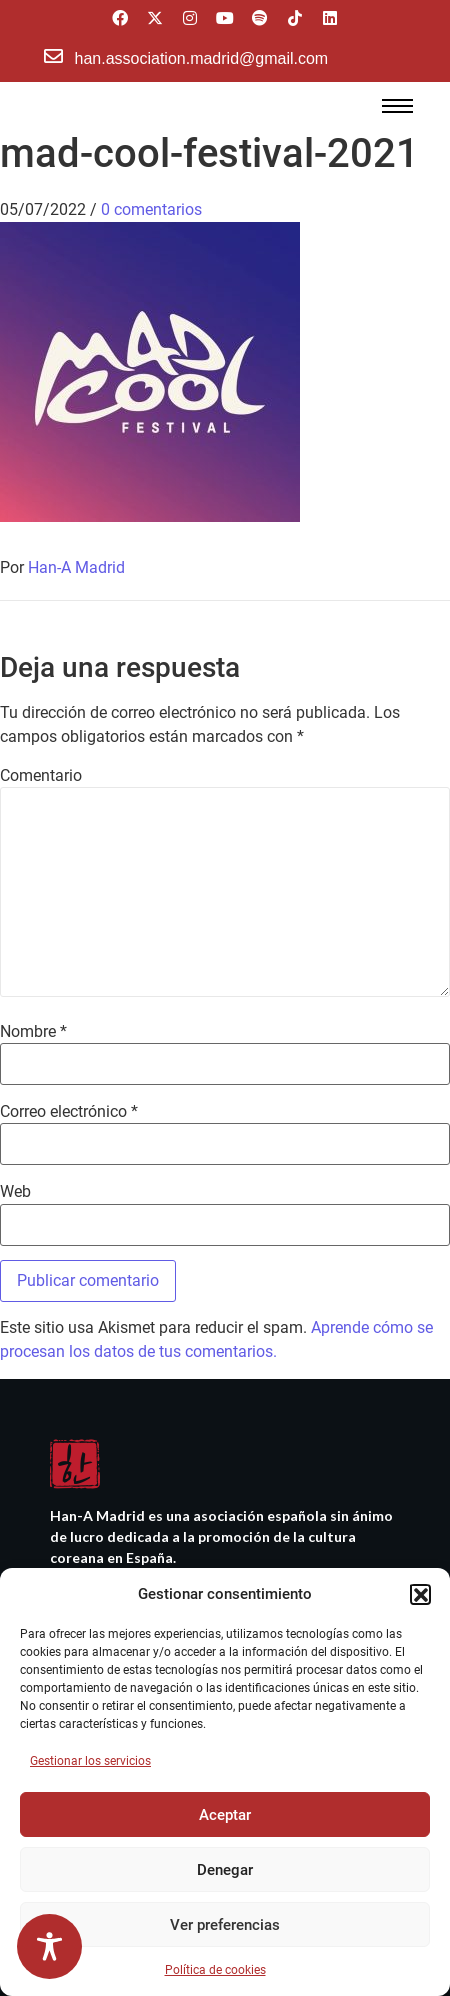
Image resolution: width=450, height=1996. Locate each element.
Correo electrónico (69, 1112)
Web (15, 1192)
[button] (420, 1594)
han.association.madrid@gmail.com (202, 58)
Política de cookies (215, 1970)
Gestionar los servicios (90, 1761)
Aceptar (225, 1815)
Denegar (225, 1870)
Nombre (33, 1032)
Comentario (41, 776)
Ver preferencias (225, 1925)
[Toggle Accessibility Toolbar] (49, 1946)
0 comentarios (151, 209)
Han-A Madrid (76, 567)
